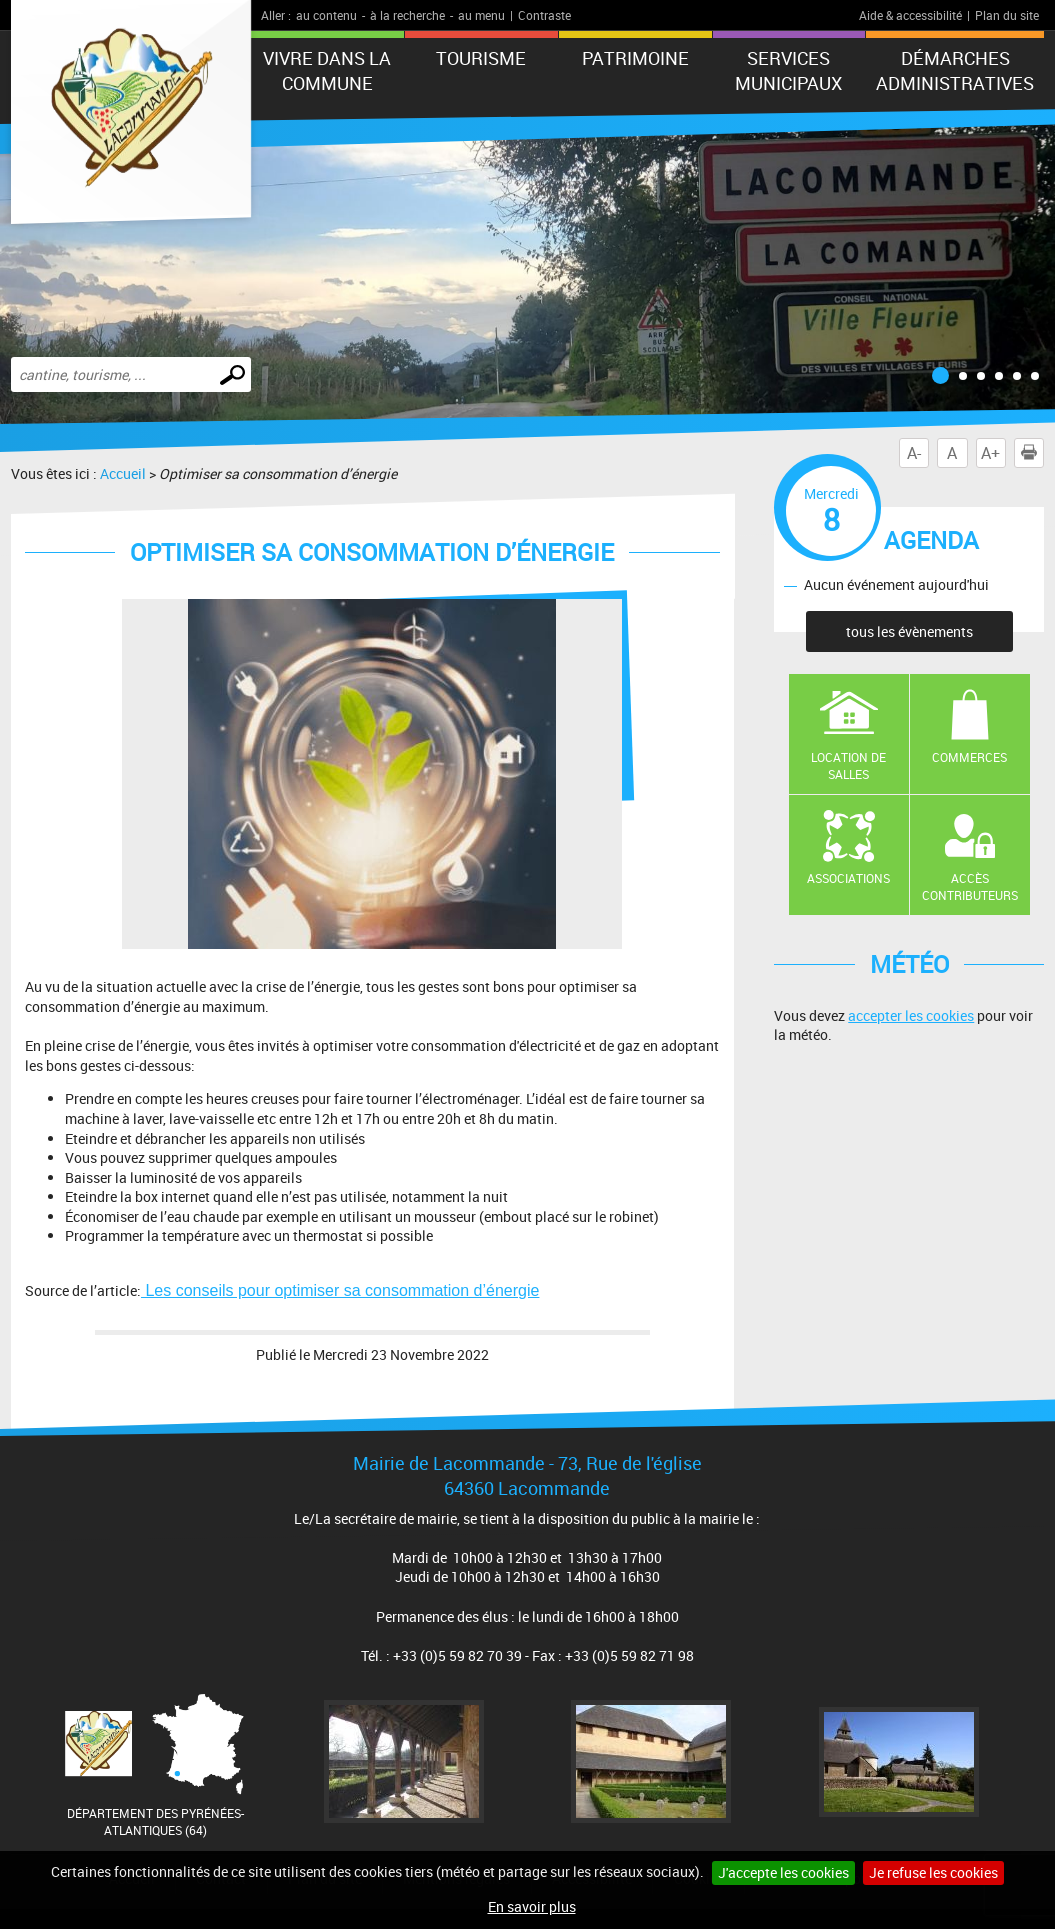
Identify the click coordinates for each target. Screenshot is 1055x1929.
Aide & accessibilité (910, 15)
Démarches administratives (955, 70)
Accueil (123, 473)
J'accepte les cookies (783, 1872)
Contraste (544, 15)
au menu (481, 15)
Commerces (969, 757)
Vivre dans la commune (327, 70)
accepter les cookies (911, 1015)
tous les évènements (909, 631)
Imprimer (1033, 453)
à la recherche (407, 15)
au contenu (326, 15)
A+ (990, 453)
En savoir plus (532, 1906)
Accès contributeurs (970, 886)
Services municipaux (788, 70)
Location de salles (848, 765)
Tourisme (481, 58)
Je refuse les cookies (933, 1872)
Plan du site (1007, 15)
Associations (848, 878)
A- (914, 453)
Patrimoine (635, 58)
